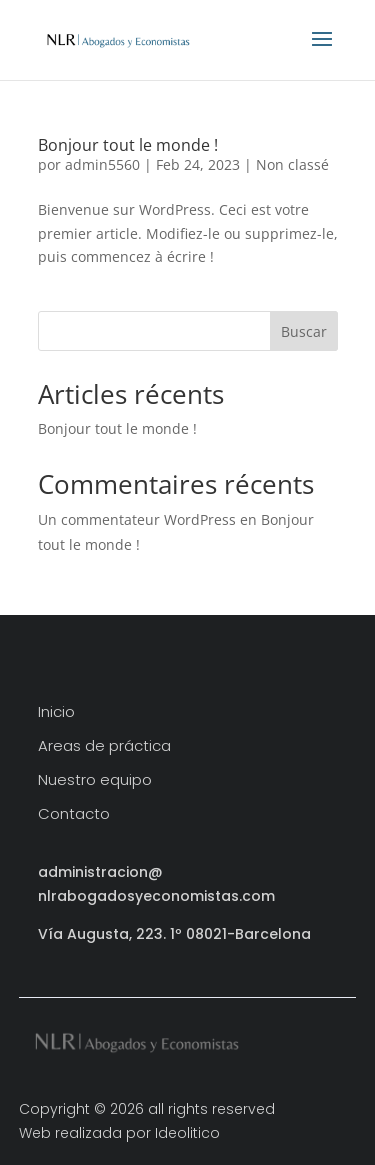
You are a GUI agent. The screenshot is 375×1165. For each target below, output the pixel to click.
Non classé (292, 164)
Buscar (304, 331)
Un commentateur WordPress (137, 519)
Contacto (74, 814)
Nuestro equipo (95, 780)
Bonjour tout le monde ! (128, 145)
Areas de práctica (104, 746)
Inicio (56, 712)
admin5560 (102, 164)
